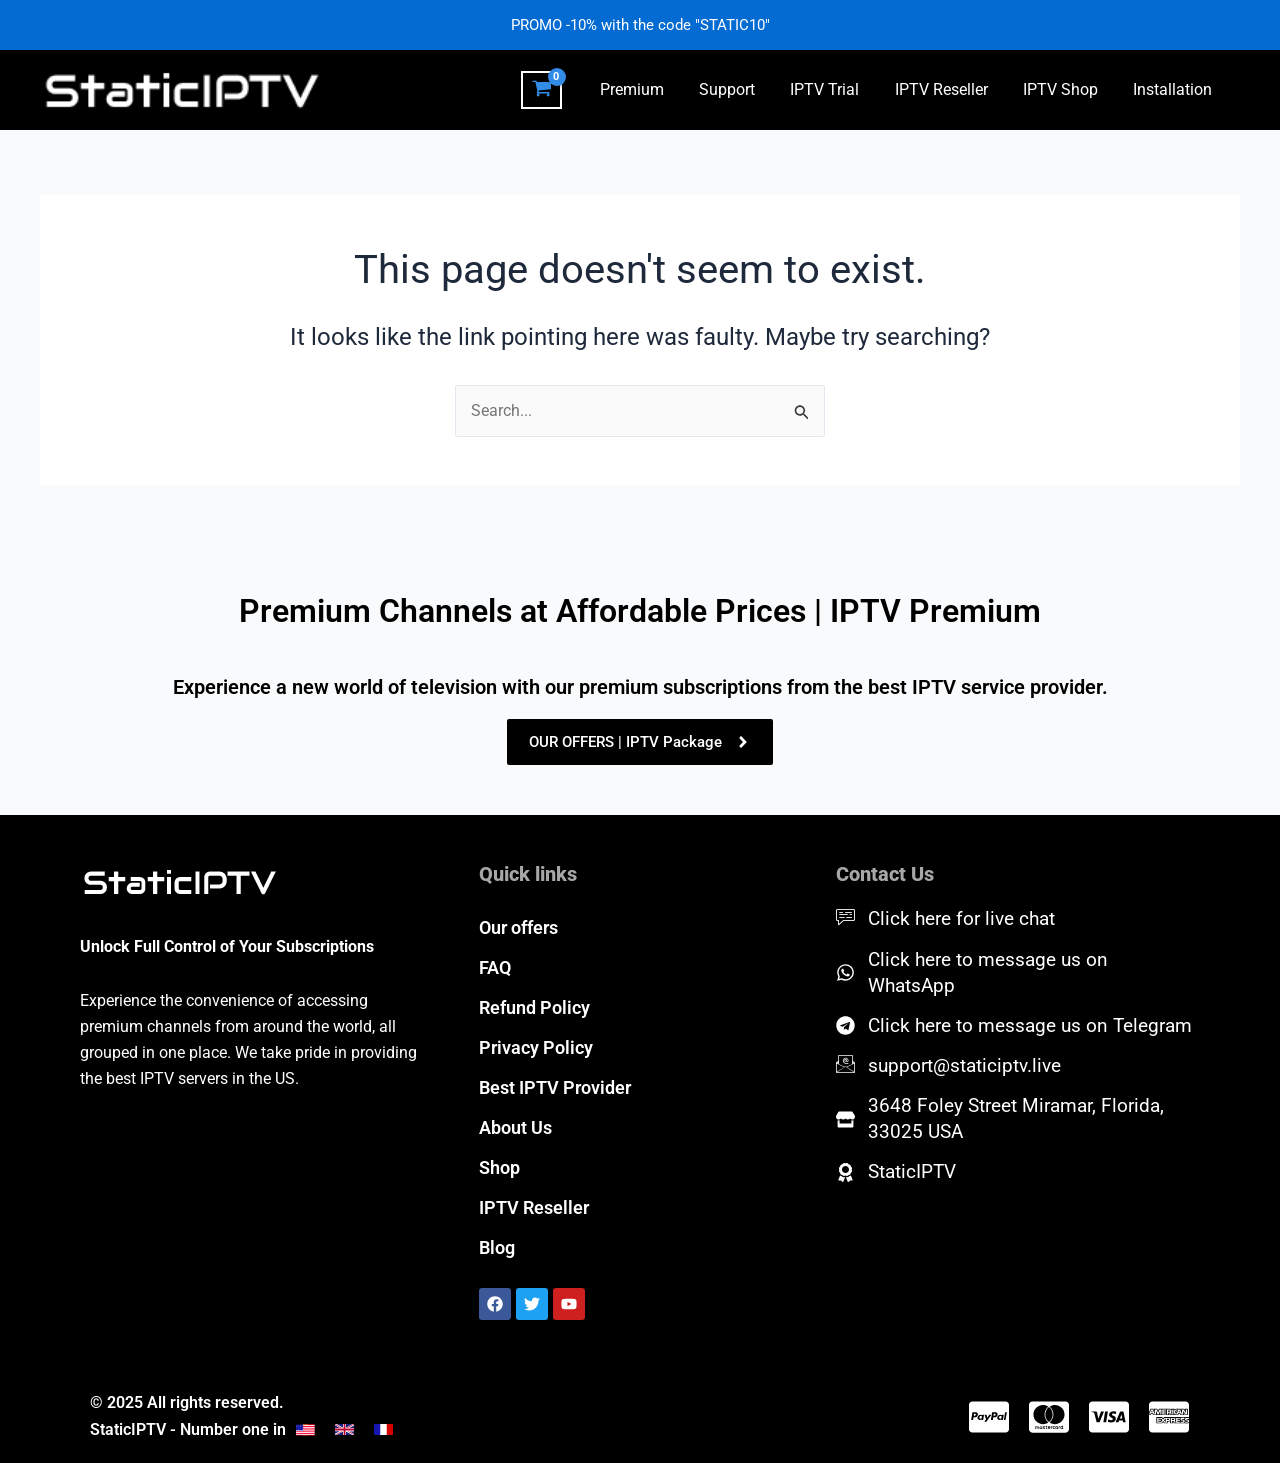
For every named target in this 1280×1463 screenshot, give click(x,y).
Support (742, 89)
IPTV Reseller (949, 89)
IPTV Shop (1065, 89)
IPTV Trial (836, 89)
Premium (650, 89)
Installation (1174, 89)
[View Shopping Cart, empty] (561, 90)
